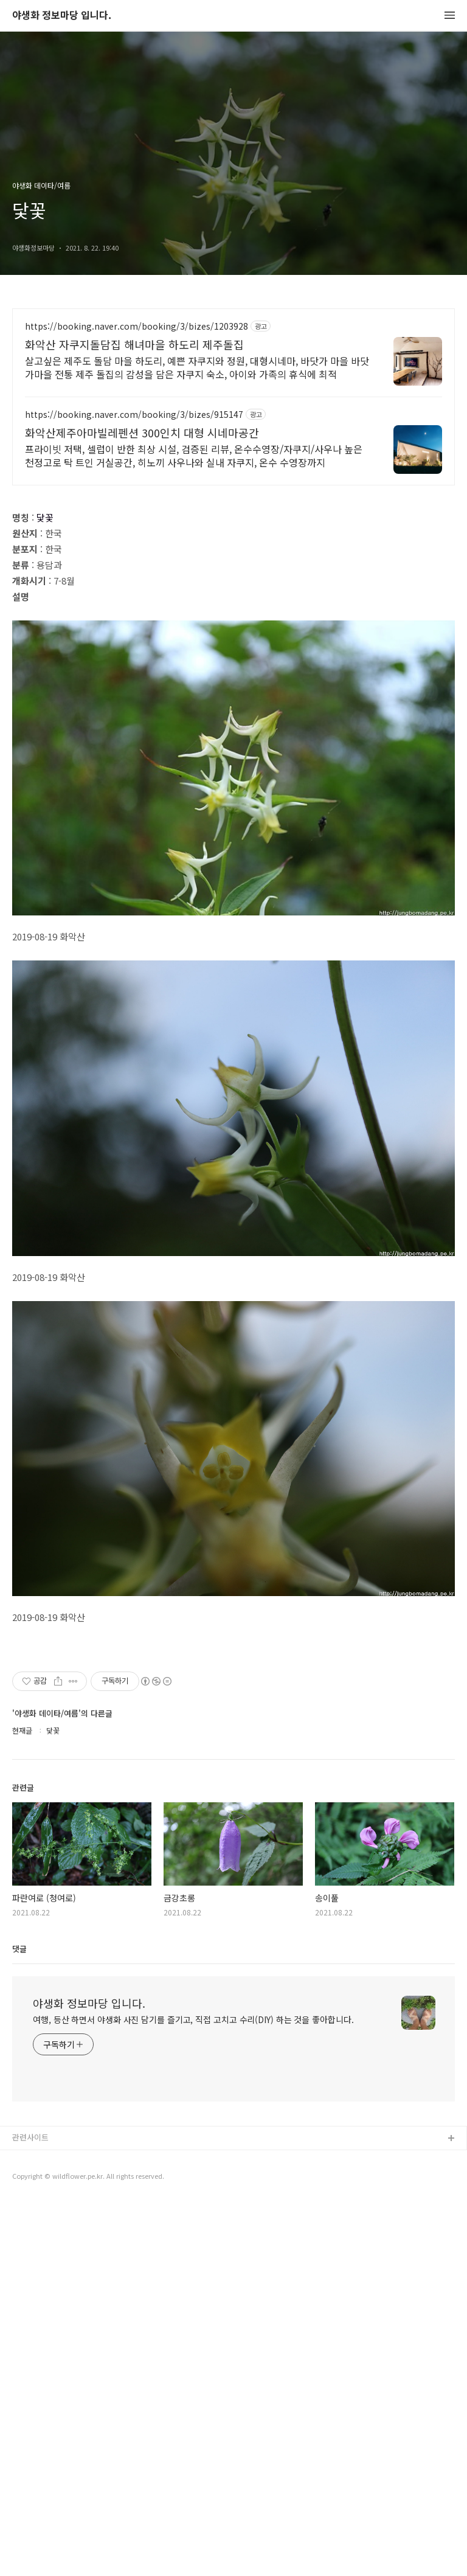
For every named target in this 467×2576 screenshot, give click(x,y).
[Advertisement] (233, 415)
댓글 (19, 2322)
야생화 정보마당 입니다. (61, 15)
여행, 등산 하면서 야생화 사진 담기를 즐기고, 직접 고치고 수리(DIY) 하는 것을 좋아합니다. (193, 2393)
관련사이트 (30, 2510)
